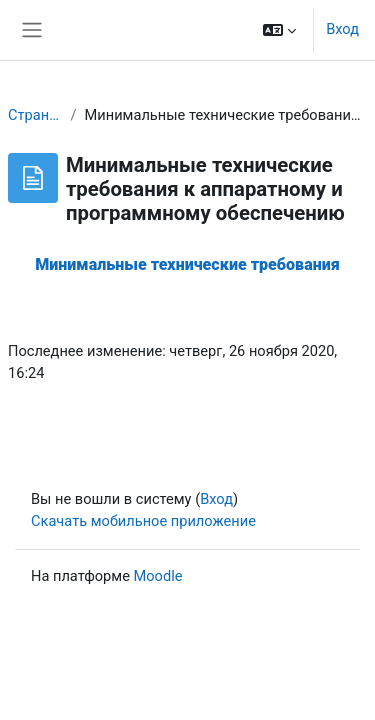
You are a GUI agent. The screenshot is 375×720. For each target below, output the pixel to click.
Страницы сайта (35, 115)
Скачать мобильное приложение (143, 521)
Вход (342, 29)
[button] (279, 30)
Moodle (158, 576)
